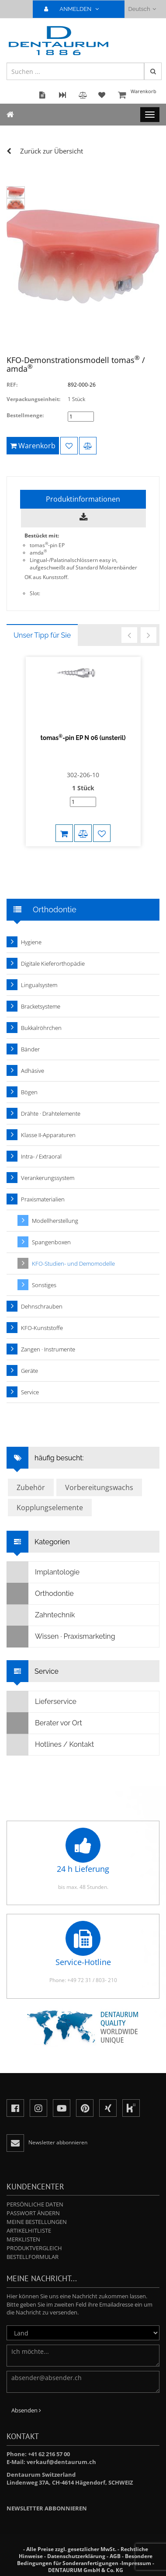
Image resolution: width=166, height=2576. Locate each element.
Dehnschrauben (41, 1306)
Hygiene (31, 942)
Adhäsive (32, 1071)
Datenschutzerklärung (76, 2556)
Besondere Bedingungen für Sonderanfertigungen (84, 2559)
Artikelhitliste (29, 2230)
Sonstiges (44, 1285)
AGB (115, 2556)
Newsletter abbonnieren (47, 2508)
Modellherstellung (55, 1221)
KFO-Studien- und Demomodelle (73, 1263)
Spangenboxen (51, 1242)
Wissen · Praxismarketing (61, 1636)
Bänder (30, 1049)
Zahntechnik (41, 1615)
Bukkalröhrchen (41, 1028)
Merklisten (23, 2239)
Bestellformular (33, 2257)
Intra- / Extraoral (41, 1156)
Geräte (29, 1371)
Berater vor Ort (44, 1723)
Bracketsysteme (40, 1006)
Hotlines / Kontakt (50, 1744)
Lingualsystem (39, 985)
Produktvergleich (34, 2248)
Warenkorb (137, 95)
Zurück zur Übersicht (51, 151)
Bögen (29, 1092)
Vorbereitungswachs (99, 1487)
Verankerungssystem (47, 1178)
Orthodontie (40, 1593)
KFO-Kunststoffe (42, 1328)
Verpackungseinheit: (33, 399)
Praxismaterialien (43, 1199)
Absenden (26, 2410)
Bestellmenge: (25, 415)
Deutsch (142, 9)
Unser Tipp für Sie (42, 635)
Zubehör (31, 1487)
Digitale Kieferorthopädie (53, 963)
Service (30, 1392)
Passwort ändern (33, 2213)
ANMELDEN (75, 9)
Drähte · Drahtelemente (50, 1113)
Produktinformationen (83, 499)
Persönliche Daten (35, 2204)
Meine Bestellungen (37, 2222)
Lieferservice (41, 1701)
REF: (12, 384)
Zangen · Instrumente (48, 1349)
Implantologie (43, 1572)
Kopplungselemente (50, 1507)
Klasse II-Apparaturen (48, 1135)
